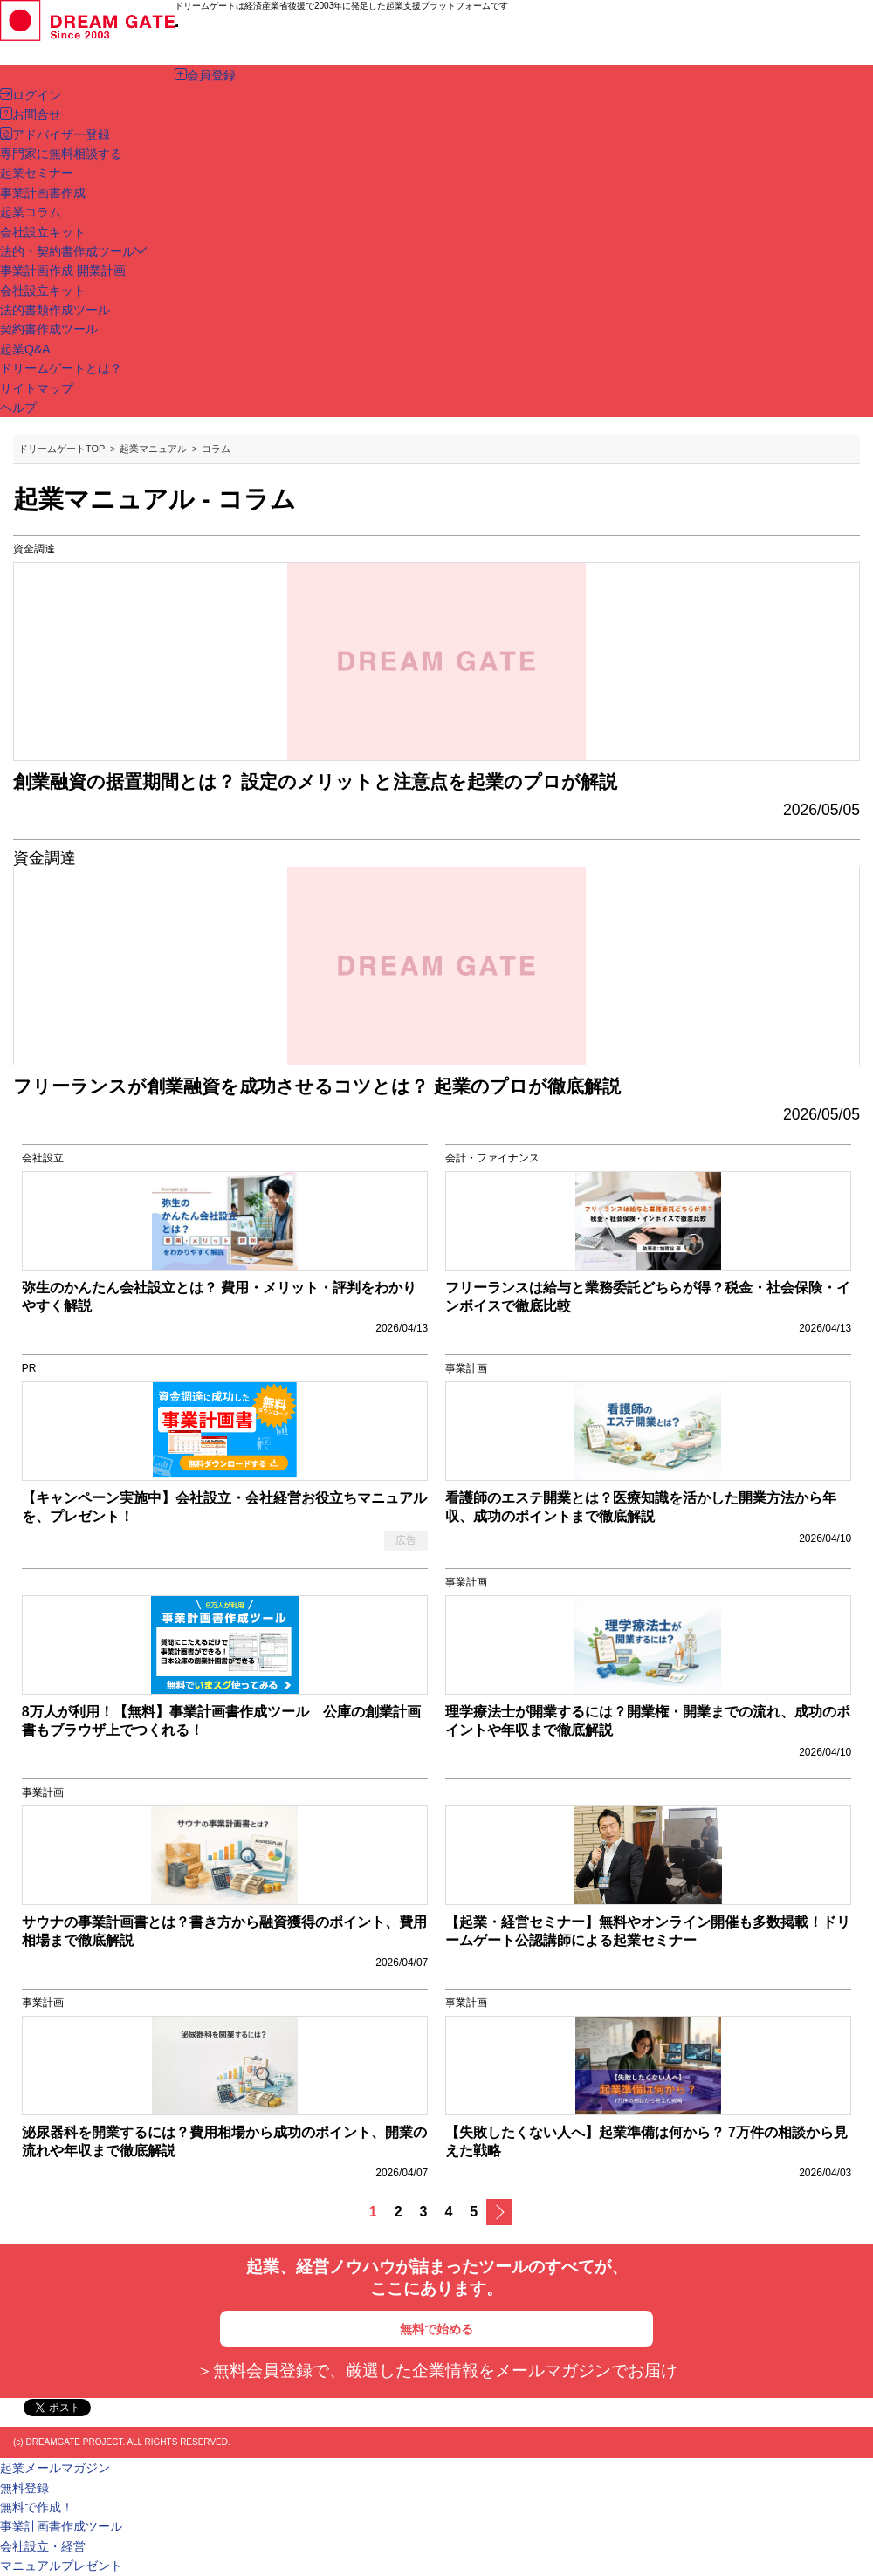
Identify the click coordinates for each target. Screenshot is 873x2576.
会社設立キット (43, 291)
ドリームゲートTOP (61, 448)
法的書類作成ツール (55, 310)
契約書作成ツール (49, 329)
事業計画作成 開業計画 (63, 270)
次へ (499, 2212)
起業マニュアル (153, 448)
